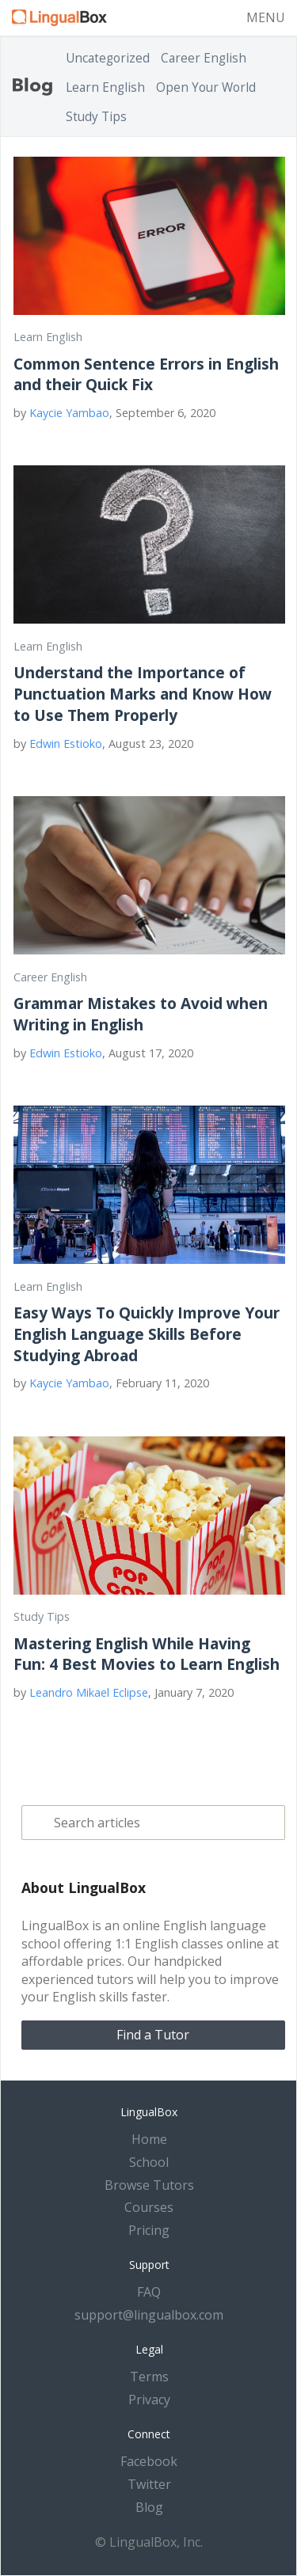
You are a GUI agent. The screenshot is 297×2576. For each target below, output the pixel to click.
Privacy (149, 2399)
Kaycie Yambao (69, 412)
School (149, 2162)
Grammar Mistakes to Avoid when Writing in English (140, 1013)
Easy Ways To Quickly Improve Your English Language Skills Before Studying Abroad (146, 1334)
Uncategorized (108, 58)
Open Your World (206, 87)
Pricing (148, 2230)
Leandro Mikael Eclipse (88, 1692)
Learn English (105, 87)
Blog (149, 2507)
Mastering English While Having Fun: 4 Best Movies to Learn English (146, 1654)
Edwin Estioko (65, 743)
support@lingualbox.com (148, 2315)
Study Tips (96, 116)
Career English (203, 58)
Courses (148, 2207)
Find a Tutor (152, 2034)
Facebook (148, 2461)
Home (149, 2139)
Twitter (149, 2484)
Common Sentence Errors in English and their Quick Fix (146, 374)
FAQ (149, 2292)
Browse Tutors (149, 2185)
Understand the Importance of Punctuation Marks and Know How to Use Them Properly (142, 694)
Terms (149, 2376)
